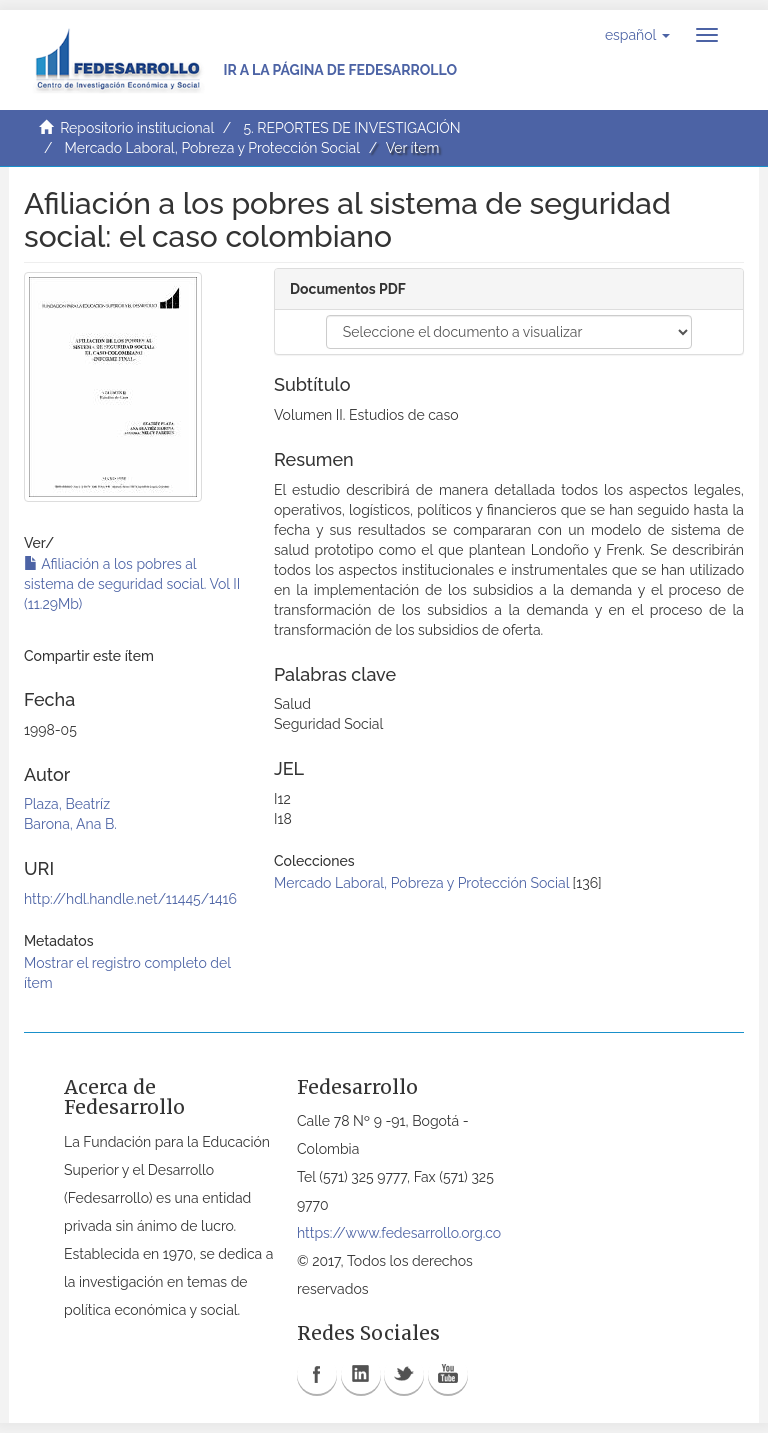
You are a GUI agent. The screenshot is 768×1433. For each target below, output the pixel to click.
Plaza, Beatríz (67, 804)
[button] (637, 35)
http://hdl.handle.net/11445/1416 (130, 899)
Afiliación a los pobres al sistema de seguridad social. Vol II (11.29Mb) (132, 584)
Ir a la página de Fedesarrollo (340, 70)
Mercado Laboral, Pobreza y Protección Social (212, 148)
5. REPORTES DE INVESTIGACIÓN (351, 128)
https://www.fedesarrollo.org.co (399, 1233)
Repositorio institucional (137, 128)
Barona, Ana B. (70, 824)
